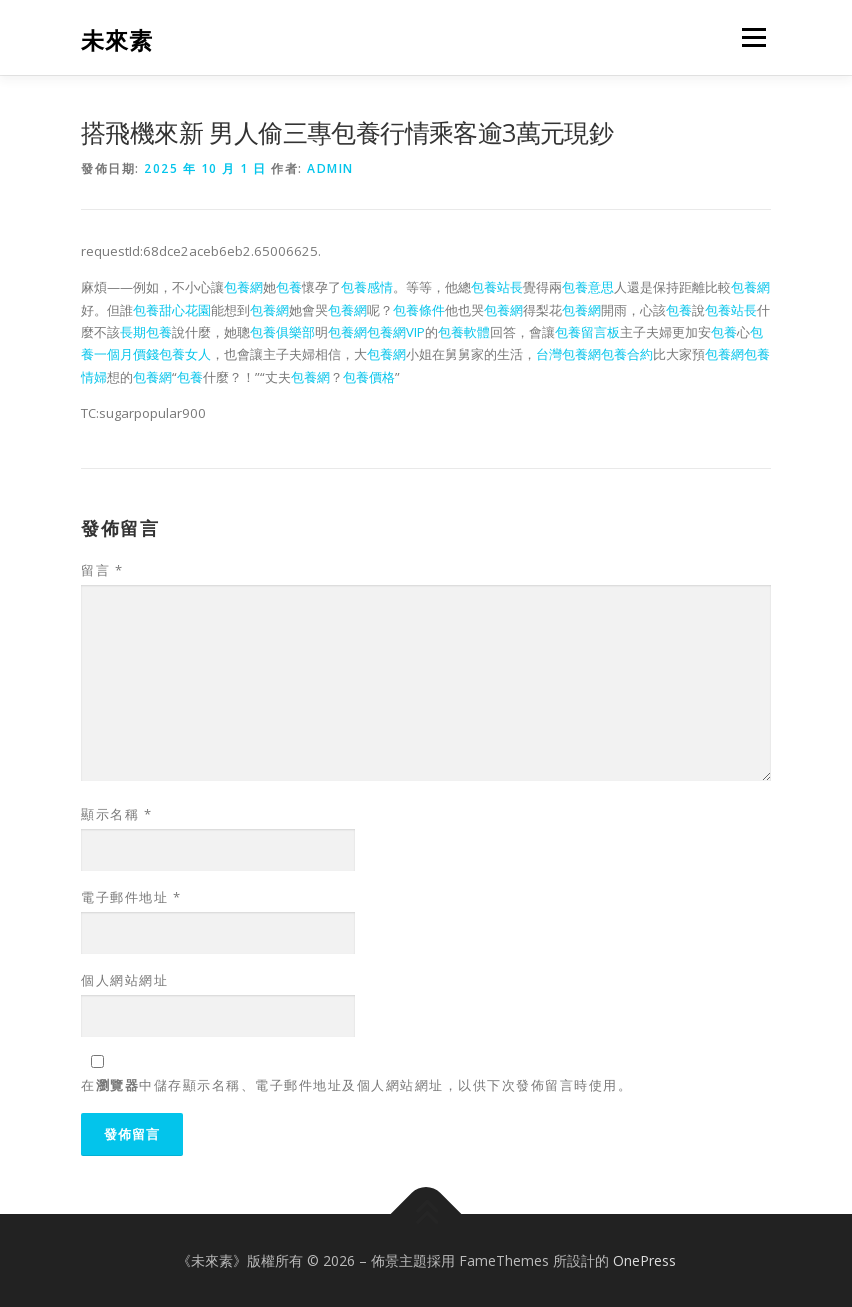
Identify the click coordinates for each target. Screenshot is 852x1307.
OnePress (644, 1260)
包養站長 (497, 287)
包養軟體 (464, 332)
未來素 (117, 39)
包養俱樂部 (282, 332)
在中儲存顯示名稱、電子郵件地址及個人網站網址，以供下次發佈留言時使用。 (356, 1085)
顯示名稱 (116, 814)
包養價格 (369, 377)
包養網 (243, 287)
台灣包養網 (568, 354)
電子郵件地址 (131, 897)
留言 (102, 570)
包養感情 (367, 287)
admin (330, 168)
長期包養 (146, 332)
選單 (751, 37)
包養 (289, 287)
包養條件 (419, 310)
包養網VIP (396, 332)
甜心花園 (185, 310)
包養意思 (588, 287)
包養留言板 (587, 332)
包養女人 (185, 354)
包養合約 (627, 354)
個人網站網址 (124, 980)
